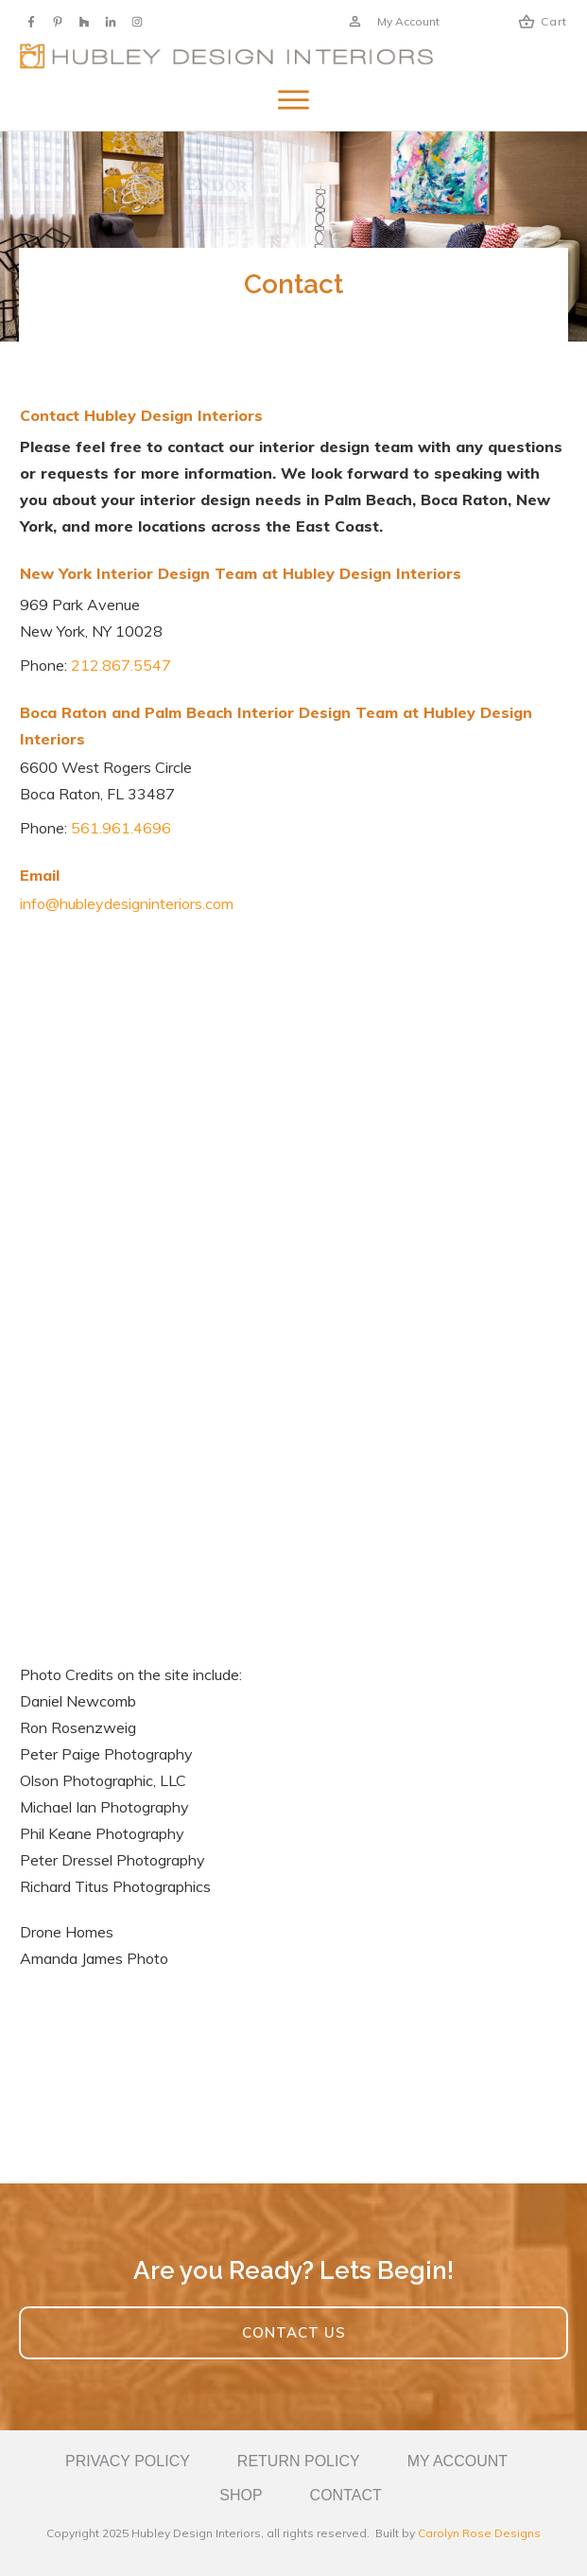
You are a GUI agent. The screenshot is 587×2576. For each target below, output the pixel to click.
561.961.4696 (121, 827)
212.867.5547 (121, 665)
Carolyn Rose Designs (479, 2533)
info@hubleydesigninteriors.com (126, 903)
